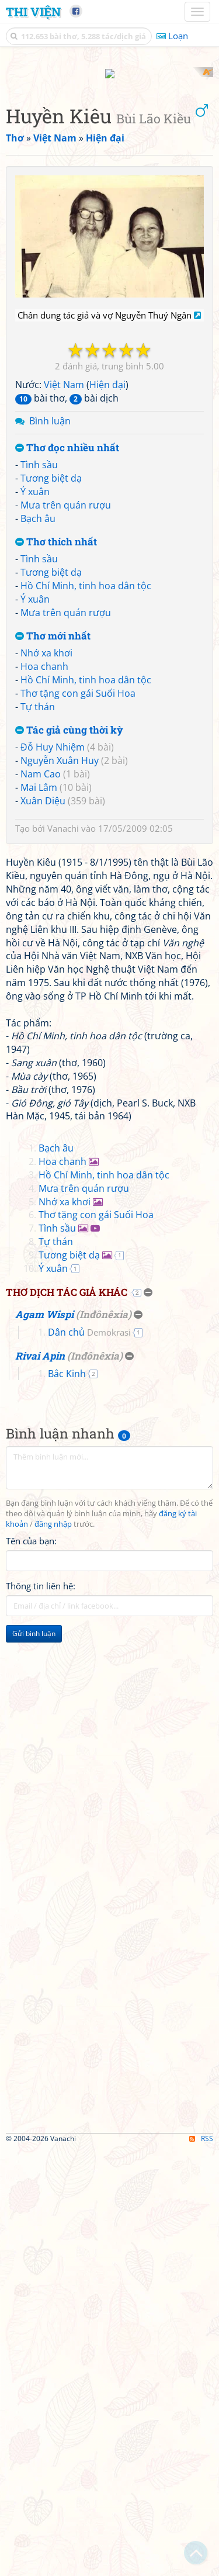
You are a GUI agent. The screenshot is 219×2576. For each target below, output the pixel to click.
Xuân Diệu (42, 1008)
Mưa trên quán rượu (65, 713)
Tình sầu (39, 673)
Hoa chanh (44, 875)
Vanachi (63, 1037)
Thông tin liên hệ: (40, 2013)
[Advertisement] (109, 176)
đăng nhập (53, 1951)
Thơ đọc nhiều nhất (67, 656)
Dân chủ (89, 1759)
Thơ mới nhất (53, 844)
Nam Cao (40, 982)
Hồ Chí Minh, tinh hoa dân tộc (85, 794)
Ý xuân (35, 700)
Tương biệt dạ (51, 686)
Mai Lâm (38, 995)
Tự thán (37, 914)
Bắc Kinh (67, 1800)
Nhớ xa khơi (46, 861)
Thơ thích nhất (56, 750)
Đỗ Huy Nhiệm (52, 955)
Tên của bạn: (31, 1968)
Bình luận (50, 629)
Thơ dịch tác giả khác (66, 1719)
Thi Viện (33, 12)
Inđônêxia (103, 1742)
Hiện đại (107, 593)
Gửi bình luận (33, 2061)
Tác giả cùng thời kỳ (69, 938)
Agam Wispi (44, 1742)
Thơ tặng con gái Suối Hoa (77, 901)
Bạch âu (37, 726)
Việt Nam (64, 593)
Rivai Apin (40, 1783)
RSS (201, 2566)
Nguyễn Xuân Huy (59, 968)
